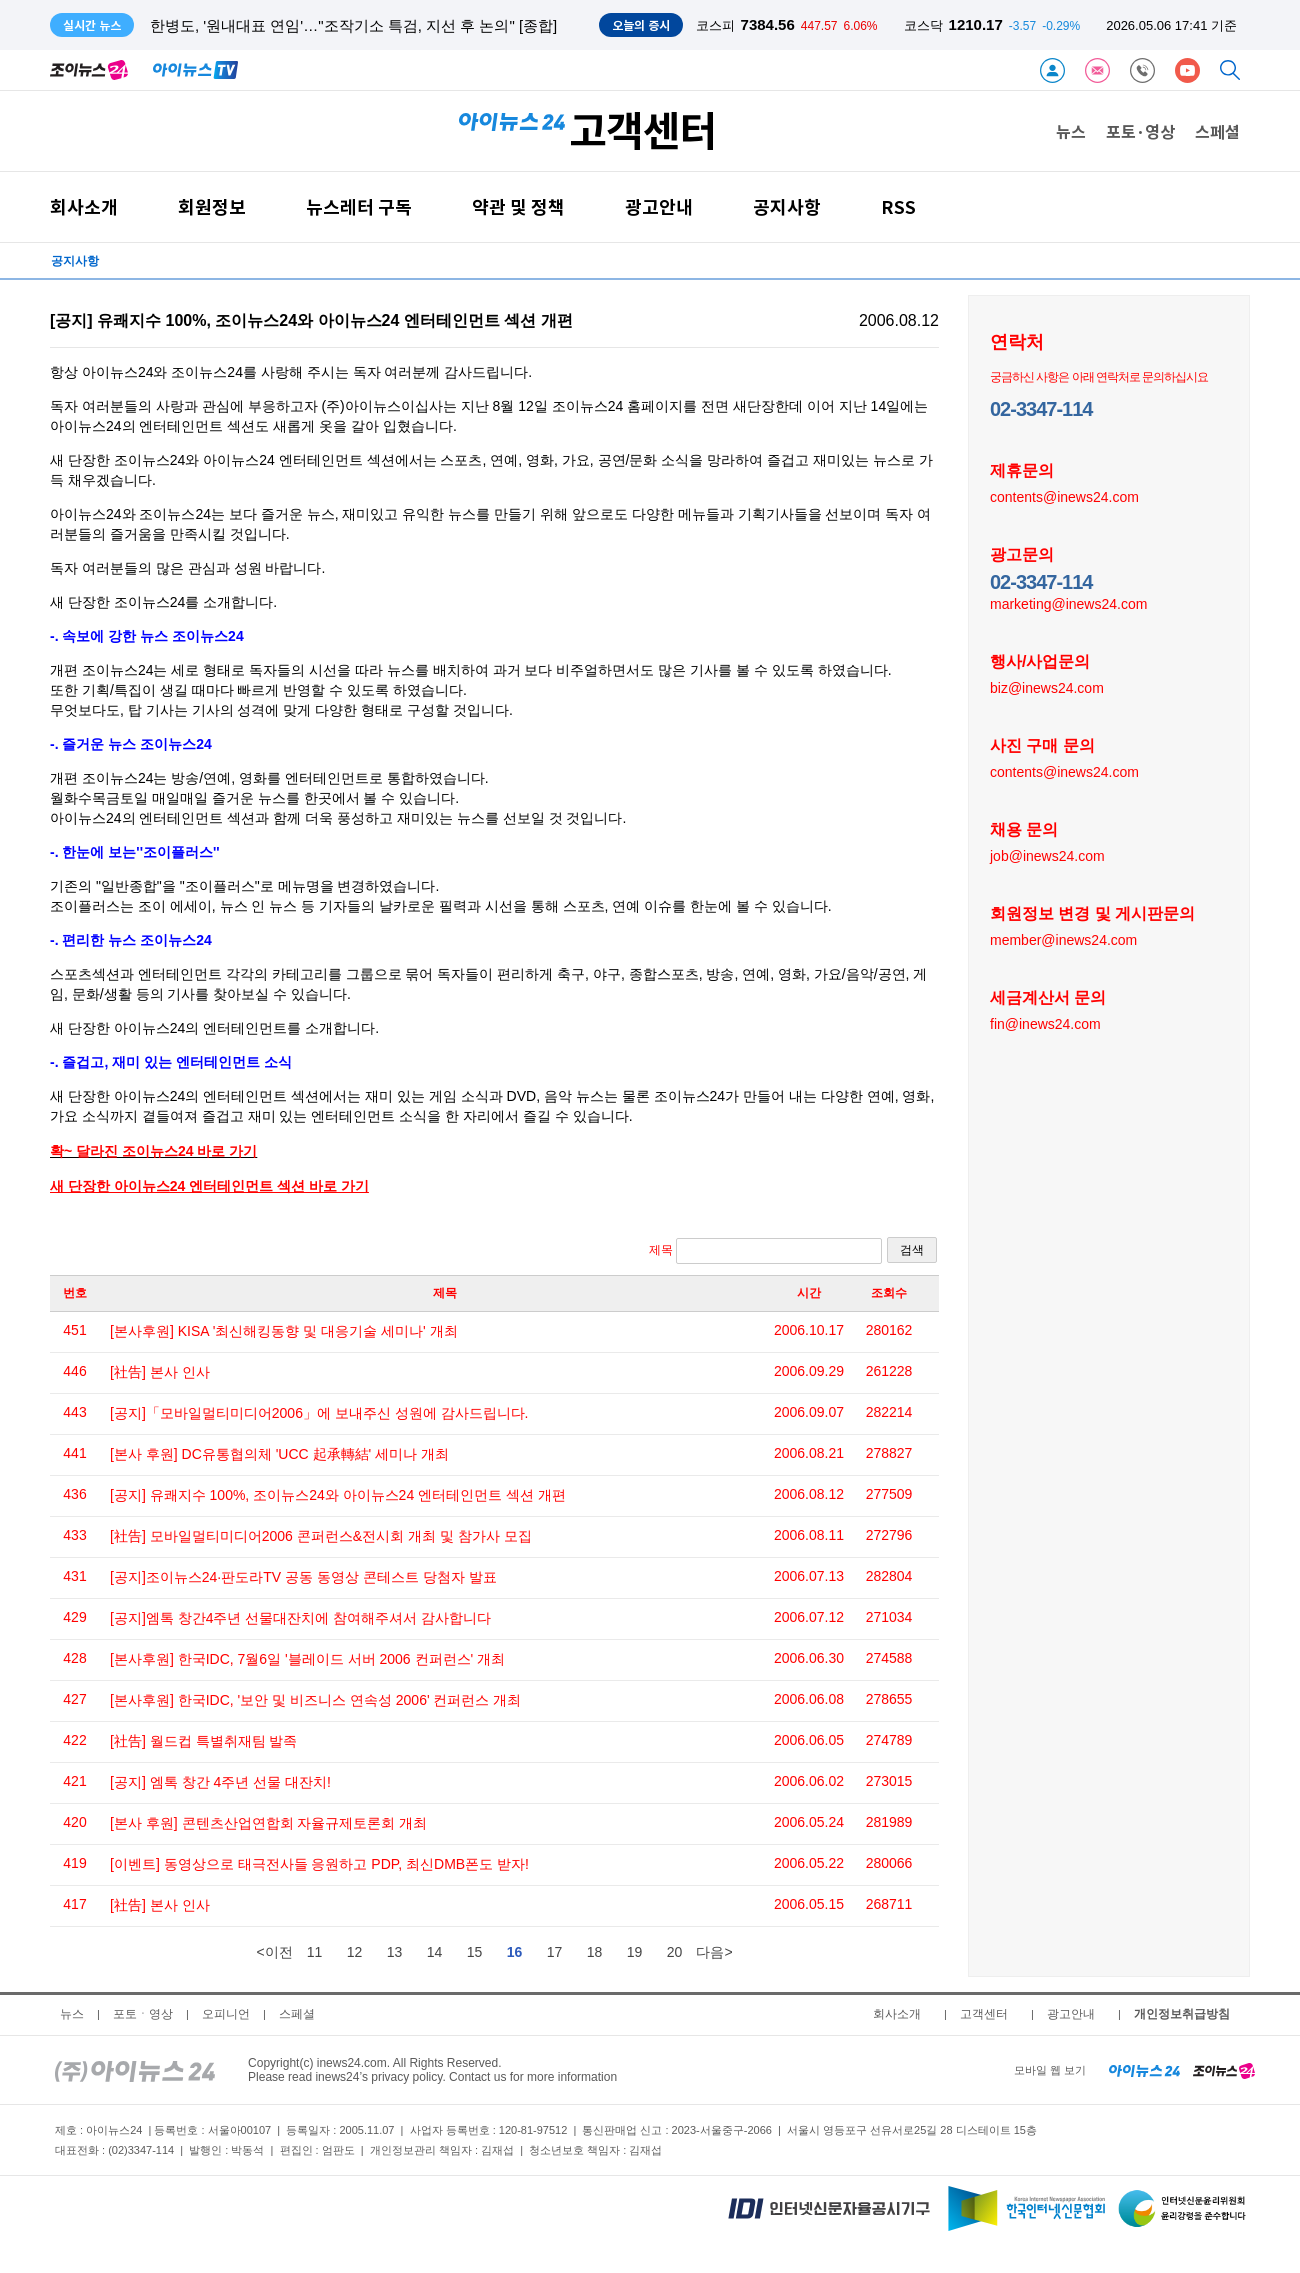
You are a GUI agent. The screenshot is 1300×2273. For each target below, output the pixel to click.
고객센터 (984, 2014)
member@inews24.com (1063, 939)
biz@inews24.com (1047, 687)
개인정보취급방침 (1182, 2014)
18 (595, 1952)
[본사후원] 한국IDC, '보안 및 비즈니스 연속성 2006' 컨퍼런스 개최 (315, 1700)
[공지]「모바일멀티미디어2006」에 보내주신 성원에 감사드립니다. (319, 1413)
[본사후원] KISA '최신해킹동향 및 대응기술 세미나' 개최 (284, 1331)
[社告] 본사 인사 (160, 1372)
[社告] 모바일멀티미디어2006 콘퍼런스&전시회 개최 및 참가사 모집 (321, 1536)
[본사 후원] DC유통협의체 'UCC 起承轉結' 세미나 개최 (279, 1454)
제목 (765, 1251)
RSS (898, 206)
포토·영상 (1140, 131)
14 (435, 1952)
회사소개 (84, 206)
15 (475, 1952)
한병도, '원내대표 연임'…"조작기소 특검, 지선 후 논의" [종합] (353, 25)
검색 (912, 1250)
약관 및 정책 (518, 206)
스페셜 (1217, 131)
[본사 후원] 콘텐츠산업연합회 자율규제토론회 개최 (268, 1823)
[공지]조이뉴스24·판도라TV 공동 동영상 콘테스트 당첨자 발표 (303, 1577)
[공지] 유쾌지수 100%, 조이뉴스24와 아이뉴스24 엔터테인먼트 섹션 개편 (338, 1495)
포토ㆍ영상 (143, 2014)
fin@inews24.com (1045, 1023)
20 (675, 1952)
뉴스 (1071, 131)
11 (315, 1952)
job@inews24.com (1047, 855)
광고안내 (659, 206)
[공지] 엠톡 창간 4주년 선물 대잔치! (220, 1782)
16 (515, 1952)
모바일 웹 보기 (1050, 2070)
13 (395, 1952)
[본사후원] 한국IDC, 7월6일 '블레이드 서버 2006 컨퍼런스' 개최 (307, 1659)
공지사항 (787, 206)
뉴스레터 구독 (359, 206)
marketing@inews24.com (1068, 603)
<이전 (274, 1952)
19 (635, 1952)
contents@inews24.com (1064, 496)
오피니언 (226, 2014)
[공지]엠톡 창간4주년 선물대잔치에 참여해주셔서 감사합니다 (300, 1618)
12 (355, 1952)
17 (555, 1952)
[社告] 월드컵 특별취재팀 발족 (203, 1741)
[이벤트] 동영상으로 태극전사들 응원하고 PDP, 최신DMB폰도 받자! (319, 1864)
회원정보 (212, 206)
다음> (714, 1952)
